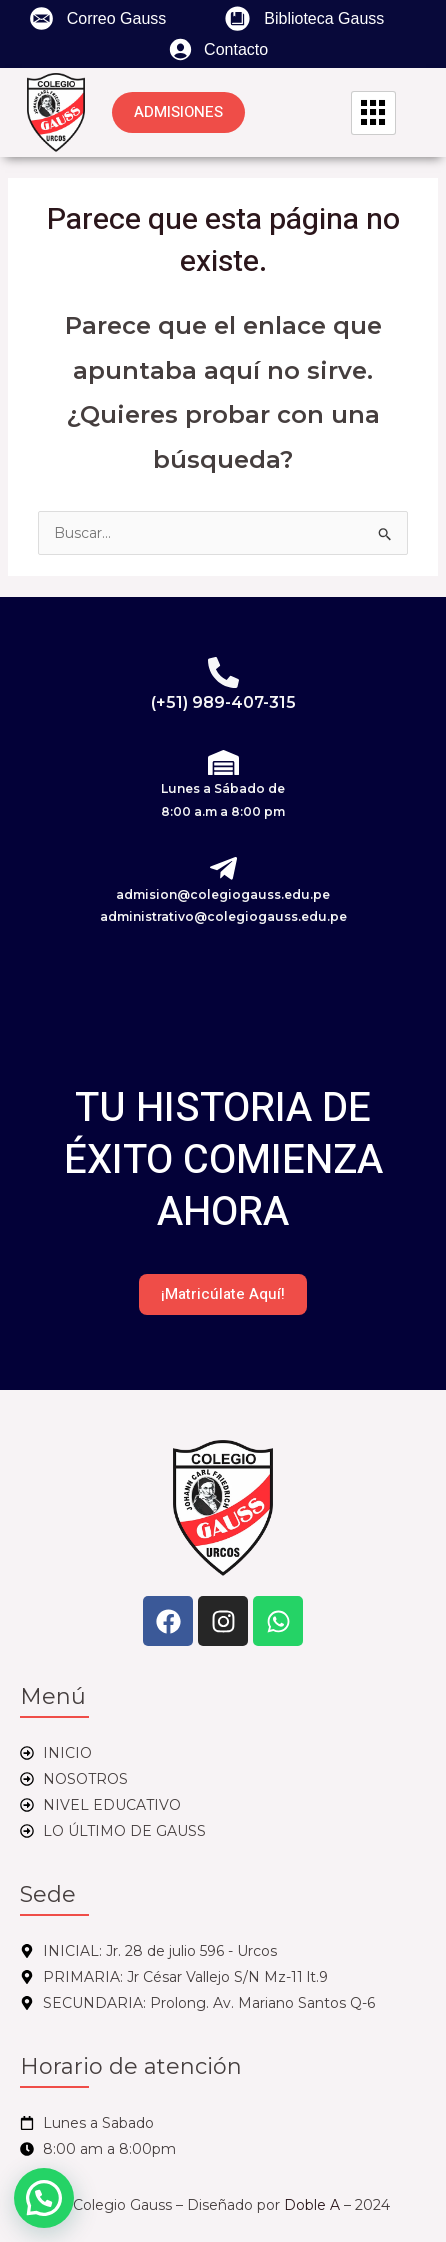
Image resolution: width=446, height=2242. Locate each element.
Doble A (312, 2205)
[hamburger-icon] (373, 113)
